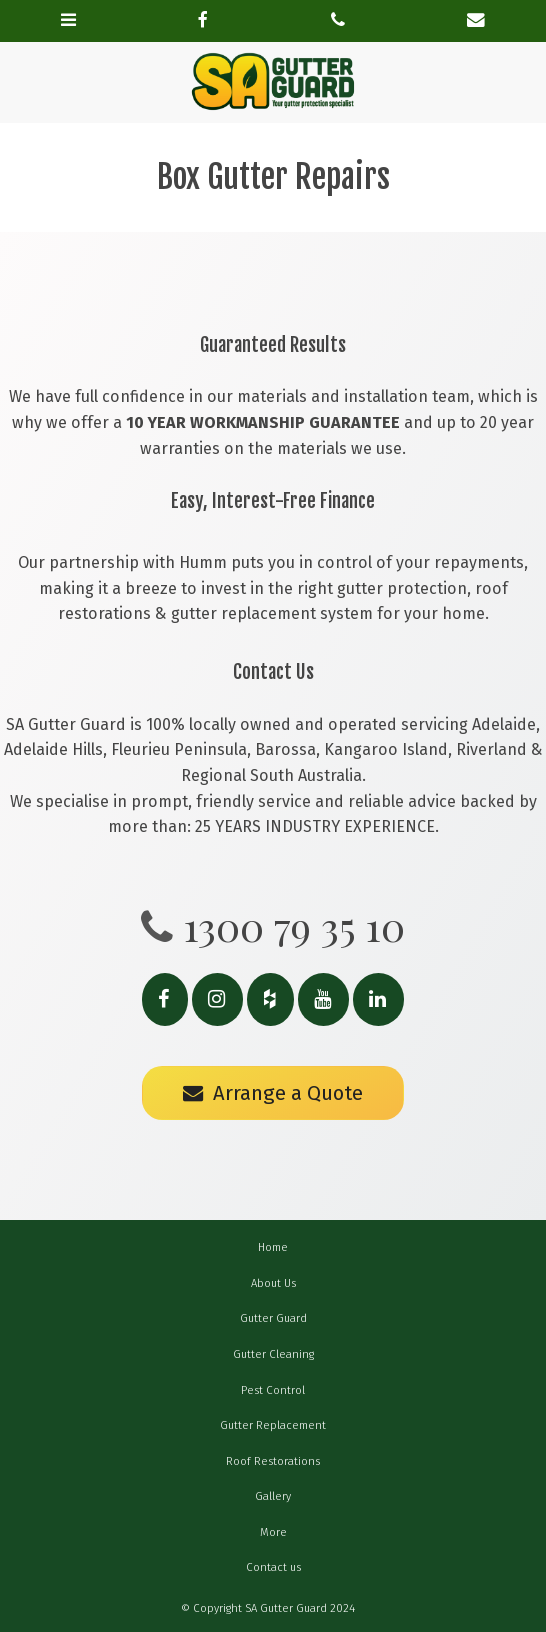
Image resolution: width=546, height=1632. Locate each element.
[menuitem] (273, 1248)
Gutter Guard (273, 1318)
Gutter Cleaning (273, 1354)
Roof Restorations (273, 1461)
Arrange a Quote (288, 1093)
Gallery (273, 1496)
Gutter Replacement (273, 1425)
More (273, 1532)
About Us (273, 1283)
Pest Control (273, 1390)
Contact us (273, 1567)
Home (273, 1247)
